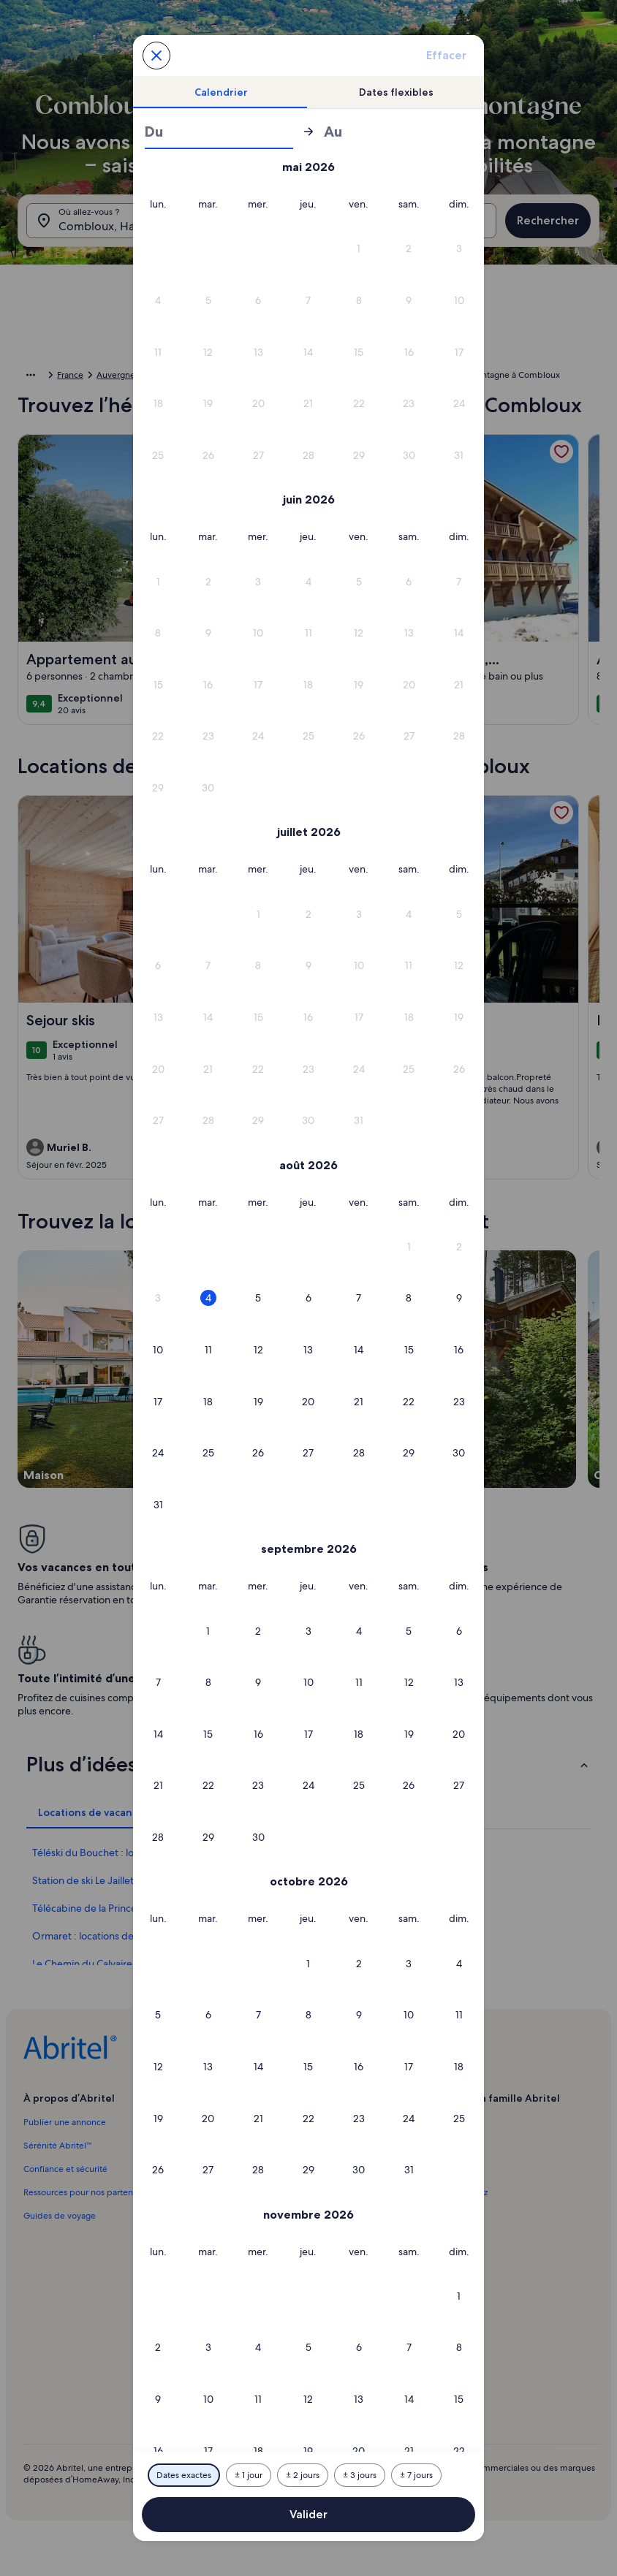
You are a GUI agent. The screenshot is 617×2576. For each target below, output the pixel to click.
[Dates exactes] (184, 2475)
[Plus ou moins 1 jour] (248, 2475)
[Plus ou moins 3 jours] (359, 2475)
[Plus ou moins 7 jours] (416, 2475)
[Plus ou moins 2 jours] (302, 2475)
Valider (308, 2514)
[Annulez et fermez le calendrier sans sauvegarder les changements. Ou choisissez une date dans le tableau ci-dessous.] (156, 55)
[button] (358, 249)
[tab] (220, 92)
